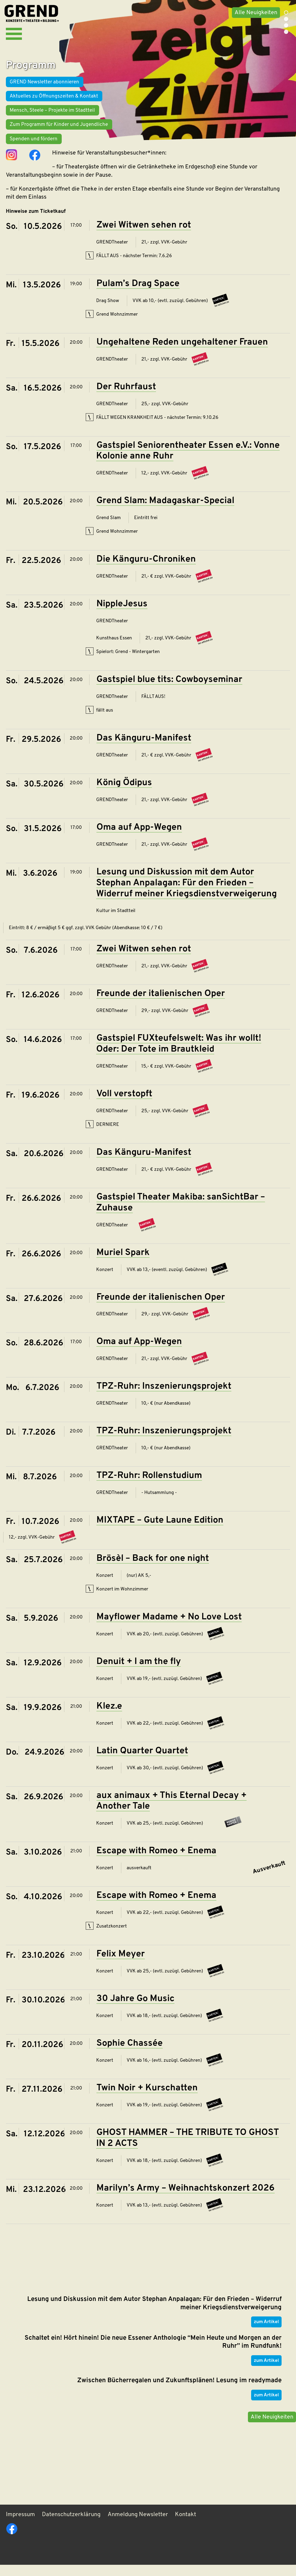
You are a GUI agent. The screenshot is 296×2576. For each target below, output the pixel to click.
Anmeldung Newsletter (138, 2526)
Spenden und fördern (33, 147)
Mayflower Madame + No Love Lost (169, 1626)
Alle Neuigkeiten (255, 13)
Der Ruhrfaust (126, 396)
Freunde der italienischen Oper (160, 1003)
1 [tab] (286, 12)
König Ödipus (124, 792)
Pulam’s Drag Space (138, 293)
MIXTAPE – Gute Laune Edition (159, 1529)
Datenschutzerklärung (71, 2526)
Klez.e (109, 1715)
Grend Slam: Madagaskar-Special (165, 510)
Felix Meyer (120, 1963)
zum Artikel (266, 2329)
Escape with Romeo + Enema (156, 1860)
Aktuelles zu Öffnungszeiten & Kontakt (54, 104)
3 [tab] (286, 25)
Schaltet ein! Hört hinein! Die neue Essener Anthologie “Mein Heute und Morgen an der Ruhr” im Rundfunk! (153, 2349)
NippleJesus (121, 613)
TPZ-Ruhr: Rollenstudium (149, 1485)
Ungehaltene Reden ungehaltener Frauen (182, 351)
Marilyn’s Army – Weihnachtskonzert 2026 (185, 2197)
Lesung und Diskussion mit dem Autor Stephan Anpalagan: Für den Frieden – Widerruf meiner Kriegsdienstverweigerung (186, 892)
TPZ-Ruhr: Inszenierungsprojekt (163, 1395)
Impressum (20, 2526)
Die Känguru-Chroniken (146, 568)
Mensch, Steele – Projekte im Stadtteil (52, 118)
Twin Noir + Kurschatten (147, 2097)
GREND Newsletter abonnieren (44, 89)
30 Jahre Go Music (135, 2008)
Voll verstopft (124, 1103)
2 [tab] (286, 19)
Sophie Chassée (129, 2052)
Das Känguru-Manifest (143, 747)
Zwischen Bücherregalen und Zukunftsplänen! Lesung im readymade (179, 2388)
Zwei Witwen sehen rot (143, 234)
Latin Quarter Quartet (142, 1760)
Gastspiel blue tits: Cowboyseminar (169, 689)
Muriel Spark (123, 1262)
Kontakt (185, 2526)
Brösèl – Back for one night (152, 1568)
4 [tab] (286, 32)
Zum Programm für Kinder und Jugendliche (59, 133)
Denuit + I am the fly (138, 1671)
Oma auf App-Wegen (139, 836)
